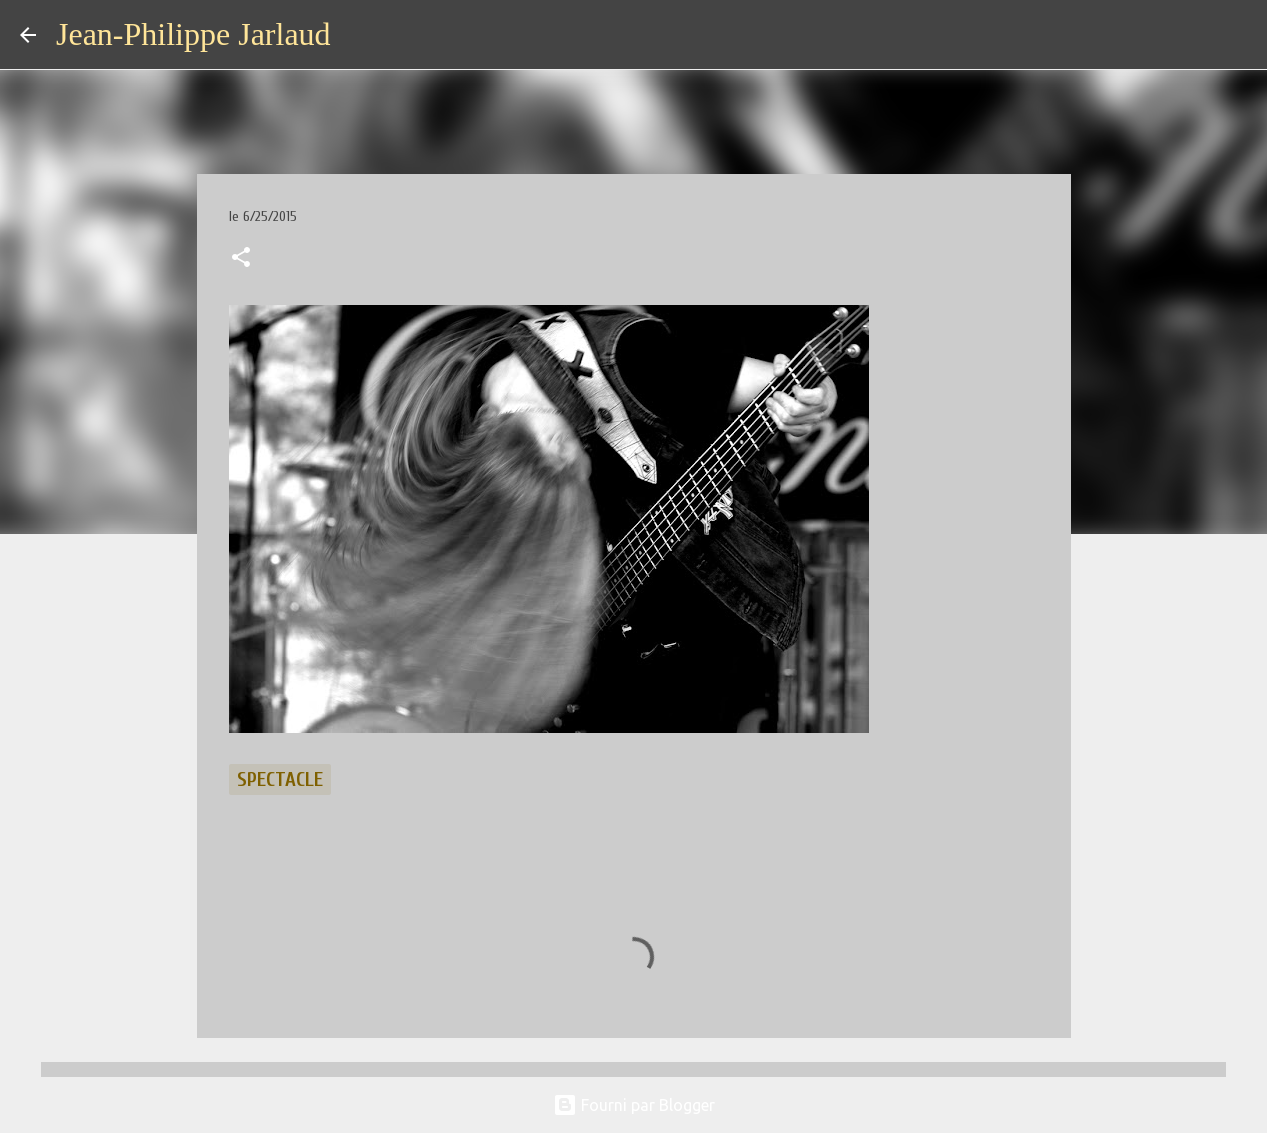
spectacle (280, 779)
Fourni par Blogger (634, 1105)
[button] (241, 259)
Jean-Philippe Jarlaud (193, 34)
